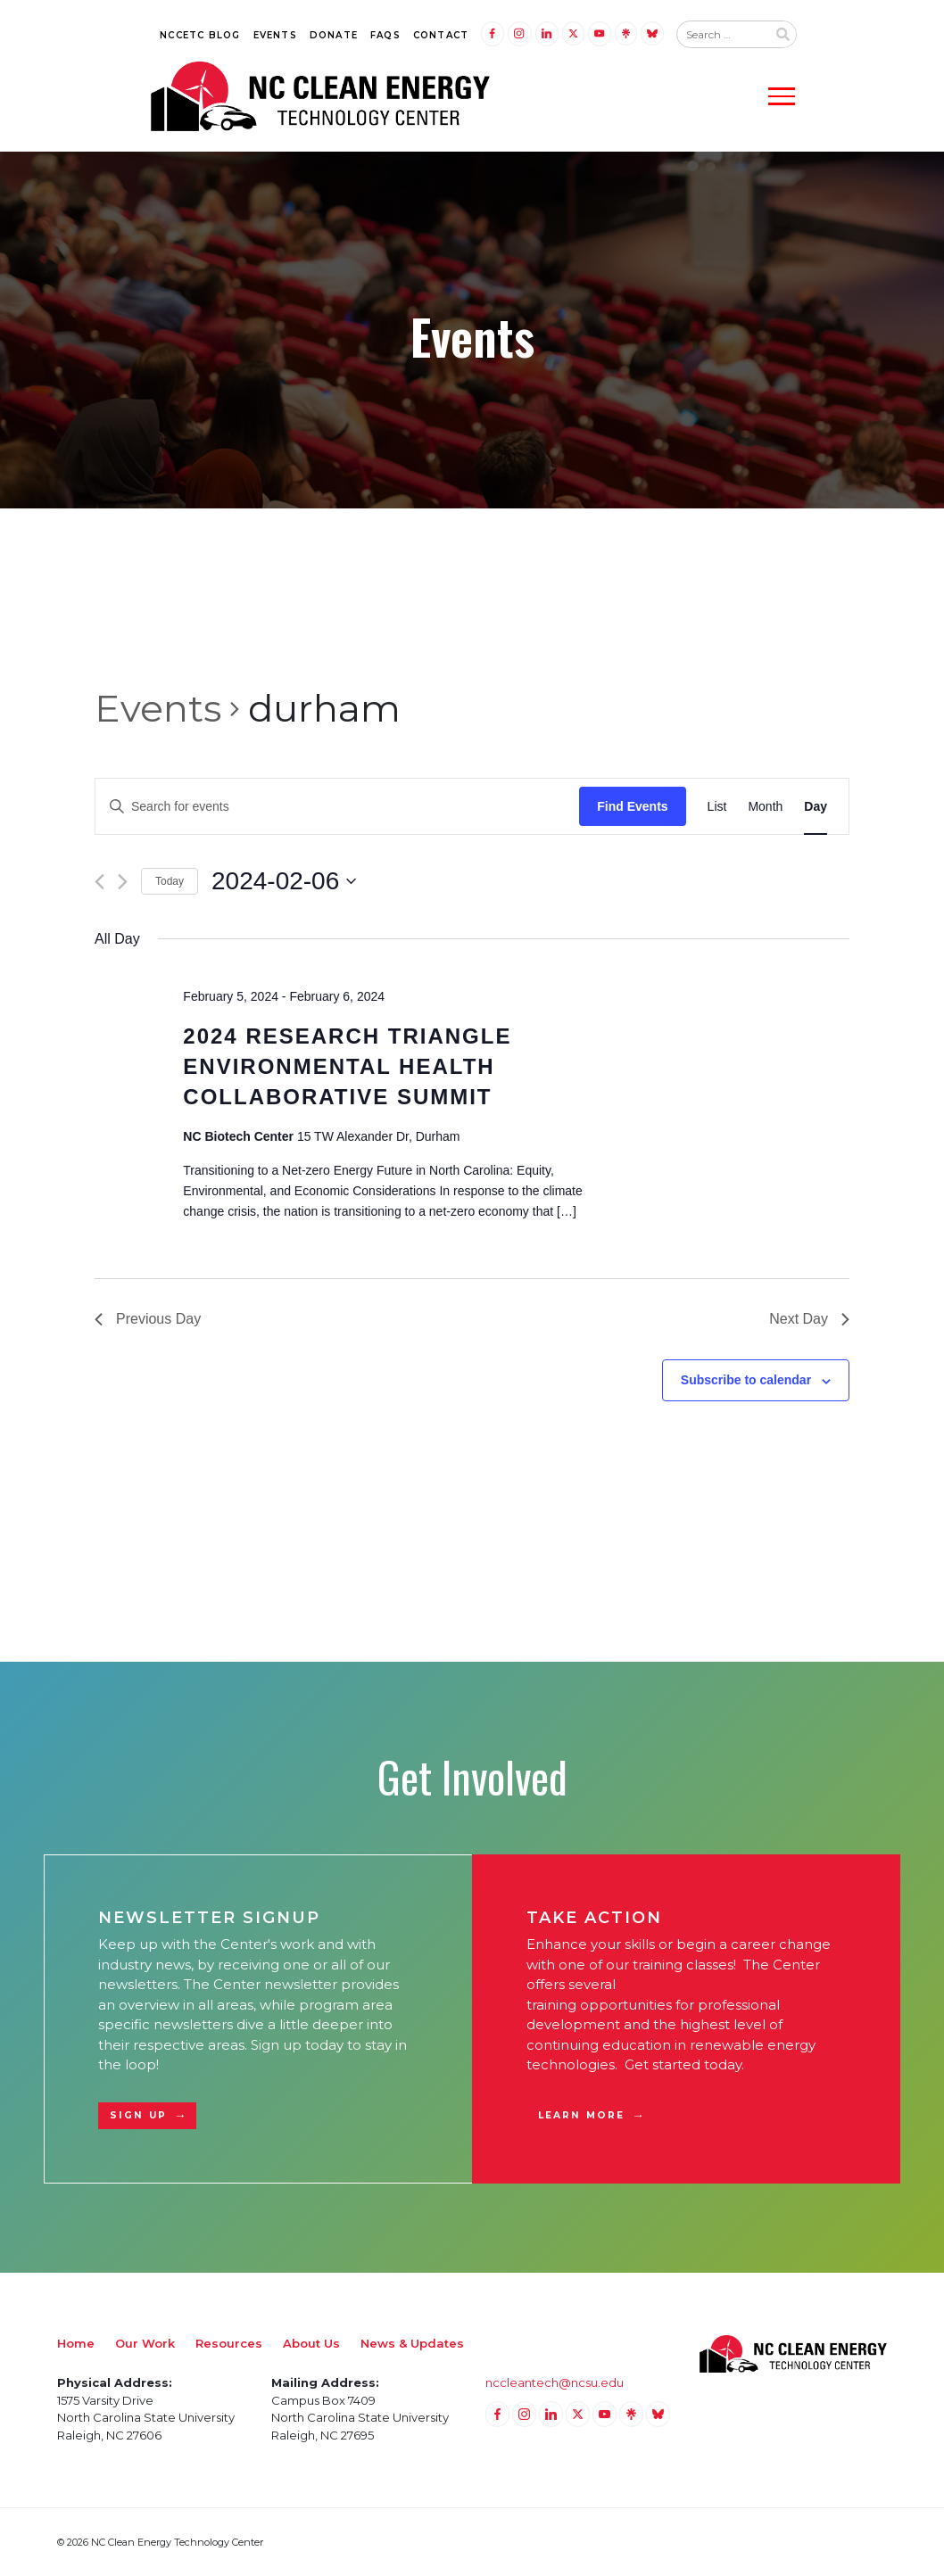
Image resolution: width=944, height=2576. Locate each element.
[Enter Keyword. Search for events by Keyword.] (337, 807)
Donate (334, 35)
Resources (228, 2343)
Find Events (632, 806)
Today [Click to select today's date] (169, 881)
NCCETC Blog (200, 35)
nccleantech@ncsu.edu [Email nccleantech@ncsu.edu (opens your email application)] (554, 2382)
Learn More (581, 2115)
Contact (440, 35)
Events (275, 35)
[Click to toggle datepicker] (283, 881)
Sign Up (138, 2115)
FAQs (385, 35)
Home (76, 2343)
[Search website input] (721, 34)
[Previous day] (99, 881)
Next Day (809, 1318)
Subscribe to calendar (746, 1380)
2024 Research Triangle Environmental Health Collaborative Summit (347, 1066)
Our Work (145, 2343)
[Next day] (123, 881)
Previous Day (148, 1318)
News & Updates (412, 2343)
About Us (311, 2343)
